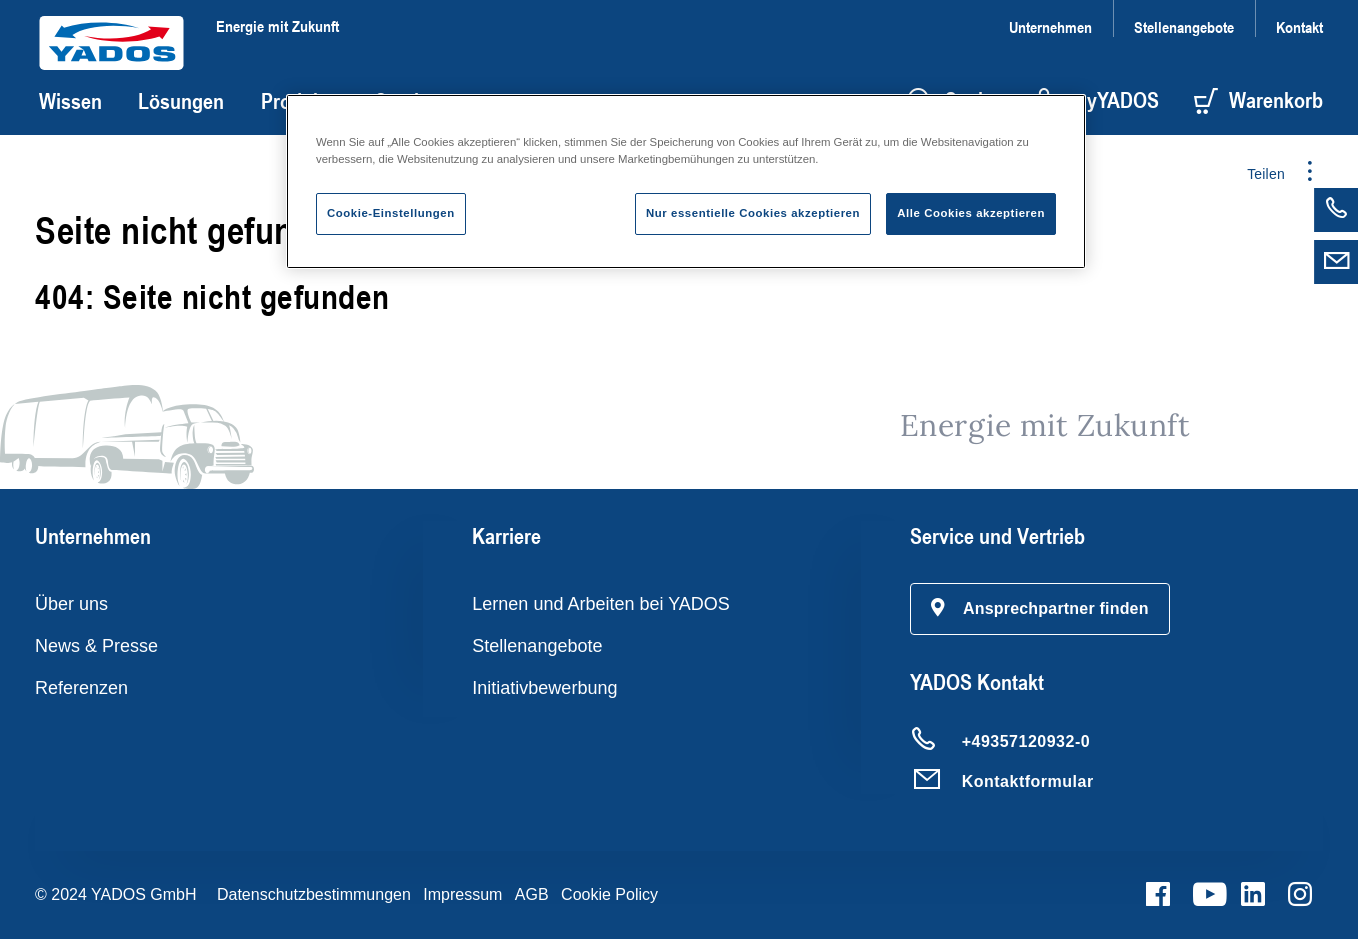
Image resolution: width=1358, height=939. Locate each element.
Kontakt (1299, 26)
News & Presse (96, 646)
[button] (1040, 609)
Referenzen (81, 688)
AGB (532, 894)
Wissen (70, 101)
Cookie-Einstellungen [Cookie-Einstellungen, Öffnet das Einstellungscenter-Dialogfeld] (391, 213)
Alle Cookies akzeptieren (971, 213)
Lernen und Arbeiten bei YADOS (601, 604)
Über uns (71, 604)
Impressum (462, 894)
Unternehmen (1050, 26)
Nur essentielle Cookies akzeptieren (753, 213)
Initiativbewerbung (544, 688)
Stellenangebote (1184, 26)
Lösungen (181, 101)
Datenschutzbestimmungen (314, 894)
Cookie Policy (609, 894)
